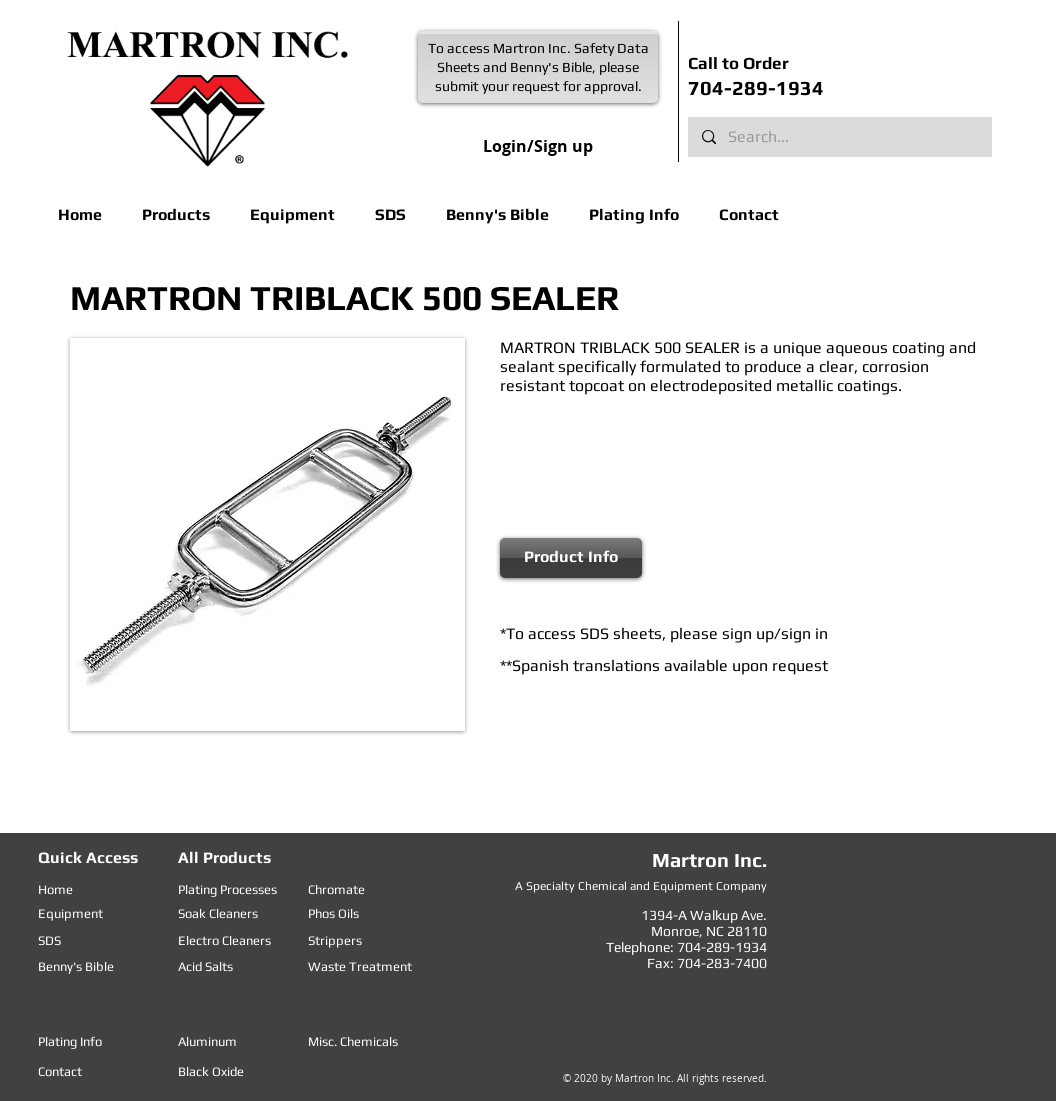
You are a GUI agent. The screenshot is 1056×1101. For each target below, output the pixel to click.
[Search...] (839, 137)
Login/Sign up (538, 146)
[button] (176, 214)
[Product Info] (571, 558)
